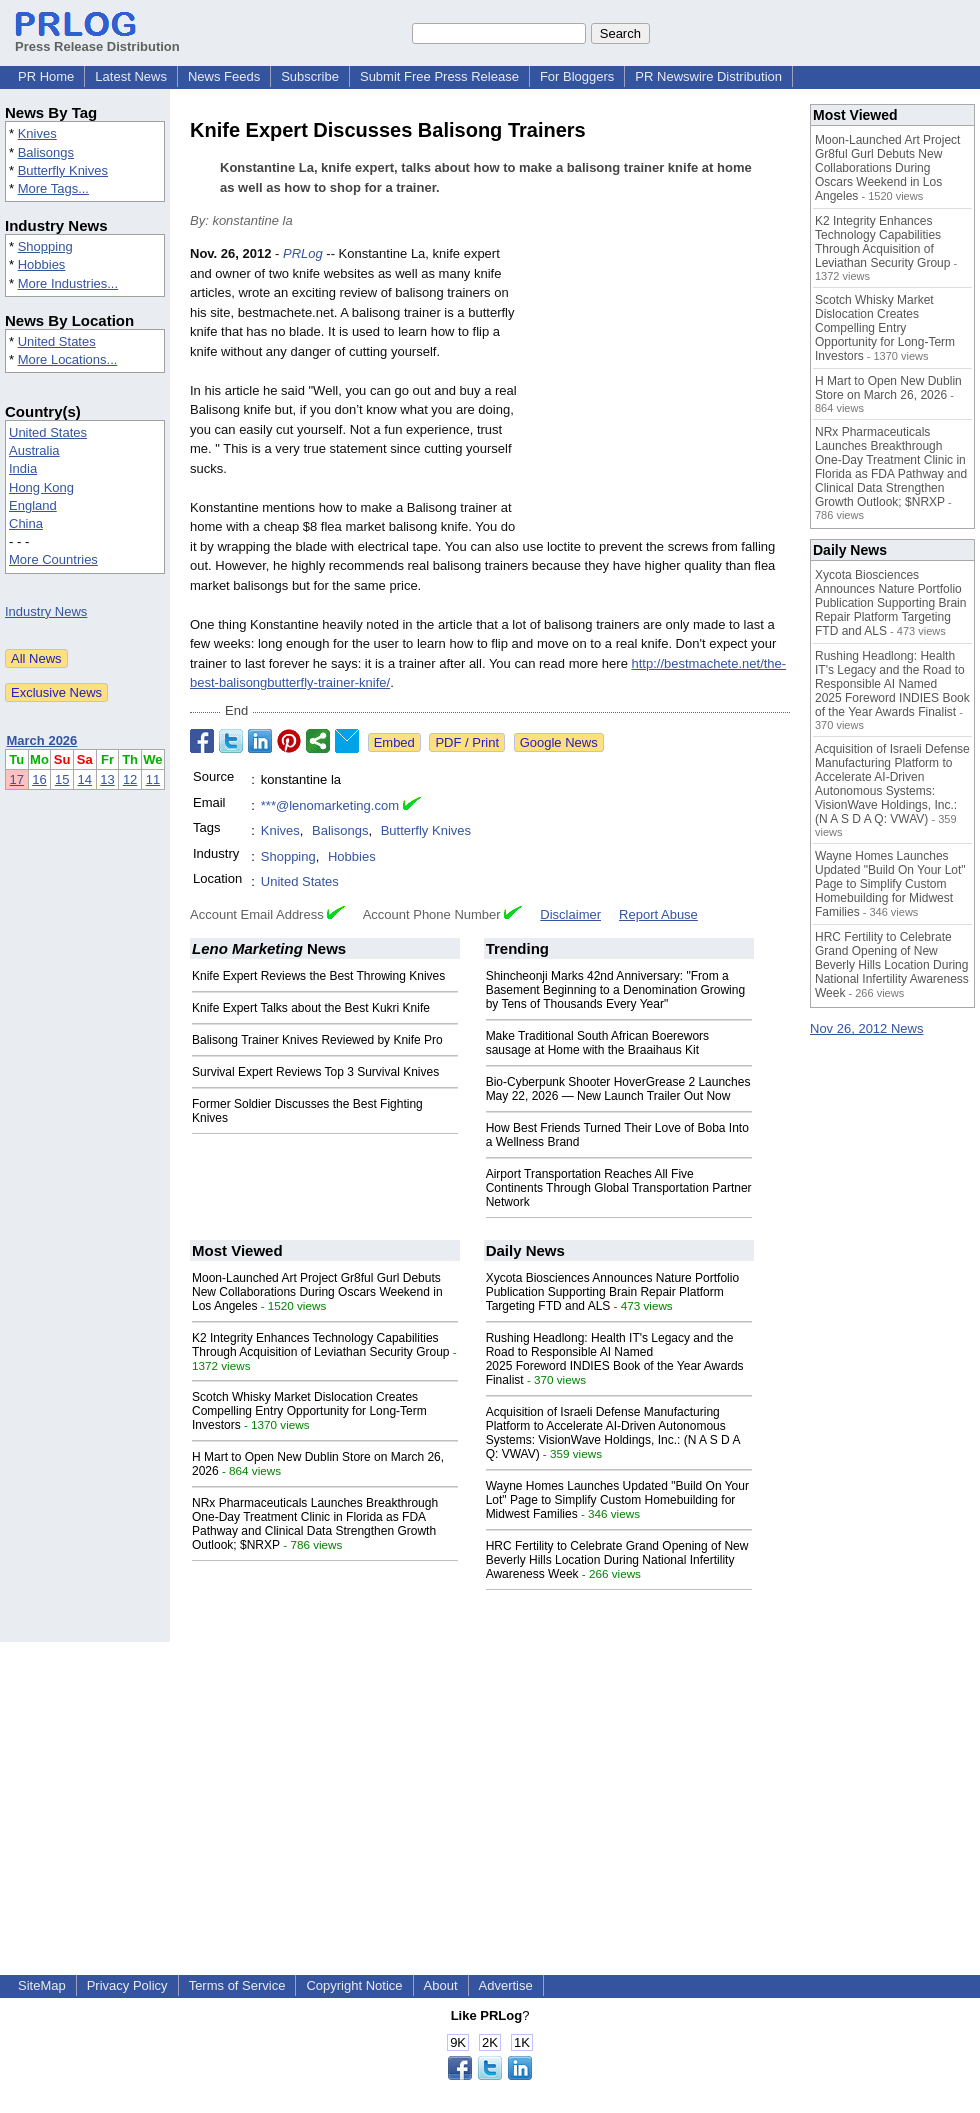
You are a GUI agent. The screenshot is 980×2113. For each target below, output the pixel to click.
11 (153, 779)
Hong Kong (41, 487)
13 (107, 779)
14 (85, 779)
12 (130, 779)
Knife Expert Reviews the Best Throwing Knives (318, 976)
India (23, 468)
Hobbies (42, 264)
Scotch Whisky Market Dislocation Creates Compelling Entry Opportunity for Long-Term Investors (309, 1411)
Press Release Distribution (97, 39)
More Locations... (68, 359)
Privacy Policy (127, 1985)
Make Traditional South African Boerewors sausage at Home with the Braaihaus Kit (597, 1043)
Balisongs (46, 152)
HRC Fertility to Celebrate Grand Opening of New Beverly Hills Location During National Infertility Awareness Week (617, 1560)
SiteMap (42, 1985)
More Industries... (68, 283)
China (26, 523)
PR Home (46, 76)
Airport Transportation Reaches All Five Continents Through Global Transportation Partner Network (619, 1188)
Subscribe (310, 76)
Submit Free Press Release (439, 76)
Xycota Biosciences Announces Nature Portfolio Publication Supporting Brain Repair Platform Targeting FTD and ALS (612, 1292)
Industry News (46, 611)
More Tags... (53, 188)
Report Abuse (658, 914)
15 (62, 779)
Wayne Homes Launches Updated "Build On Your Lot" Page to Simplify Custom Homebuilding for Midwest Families (617, 1500)
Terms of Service (237, 1985)
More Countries (53, 559)
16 (39, 779)
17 (17, 779)
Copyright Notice (354, 1985)
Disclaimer (570, 914)
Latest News (131, 76)
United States (57, 341)
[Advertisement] (658, 391)
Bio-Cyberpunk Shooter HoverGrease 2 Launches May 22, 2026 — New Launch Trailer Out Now (618, 1089)
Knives (37, 133)
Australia (34, 450)
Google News (559, 742)
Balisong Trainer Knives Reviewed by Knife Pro (317, 1040)
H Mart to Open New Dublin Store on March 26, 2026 (888, 388)
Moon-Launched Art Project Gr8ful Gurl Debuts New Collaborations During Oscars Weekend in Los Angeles (317, 1292)
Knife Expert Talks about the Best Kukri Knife (311, 1008)
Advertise (506, 1985)
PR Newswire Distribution (708, 76)
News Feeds (224, 76)
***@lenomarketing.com (330, 805)
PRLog (303, 253)
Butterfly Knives (63, 170)
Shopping (45, 246)
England (33, 505)
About (441, 1985)
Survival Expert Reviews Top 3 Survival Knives (315, 1072)
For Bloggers (577, 76)
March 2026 (42, 740)
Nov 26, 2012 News (866, 1028)
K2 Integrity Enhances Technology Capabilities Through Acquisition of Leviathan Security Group (320, 1345)
